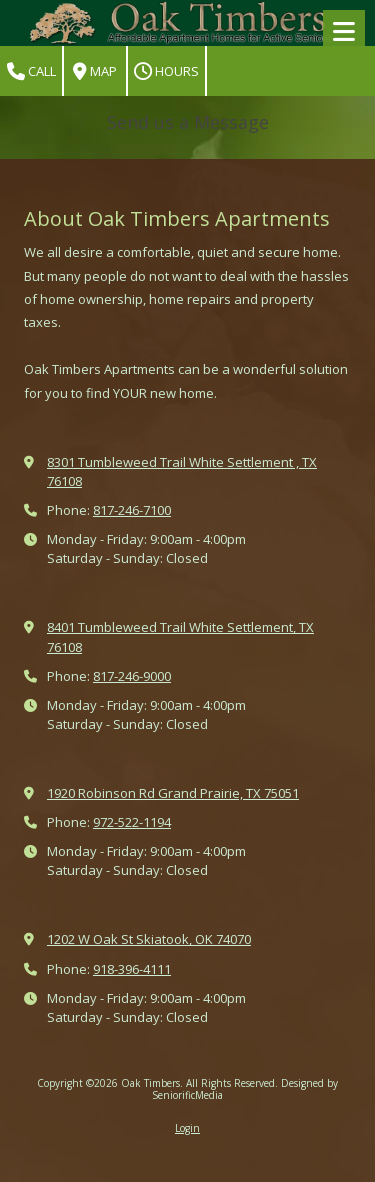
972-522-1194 (132, 822)
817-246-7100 (132, 510)
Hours (166, 71)
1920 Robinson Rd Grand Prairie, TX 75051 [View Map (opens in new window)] (173, 793)
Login (187, 1128)
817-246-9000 (132, 676)
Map (95, 71)
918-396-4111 (132, 969)
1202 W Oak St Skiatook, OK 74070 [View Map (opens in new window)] (149, 939)
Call (31, 71)
